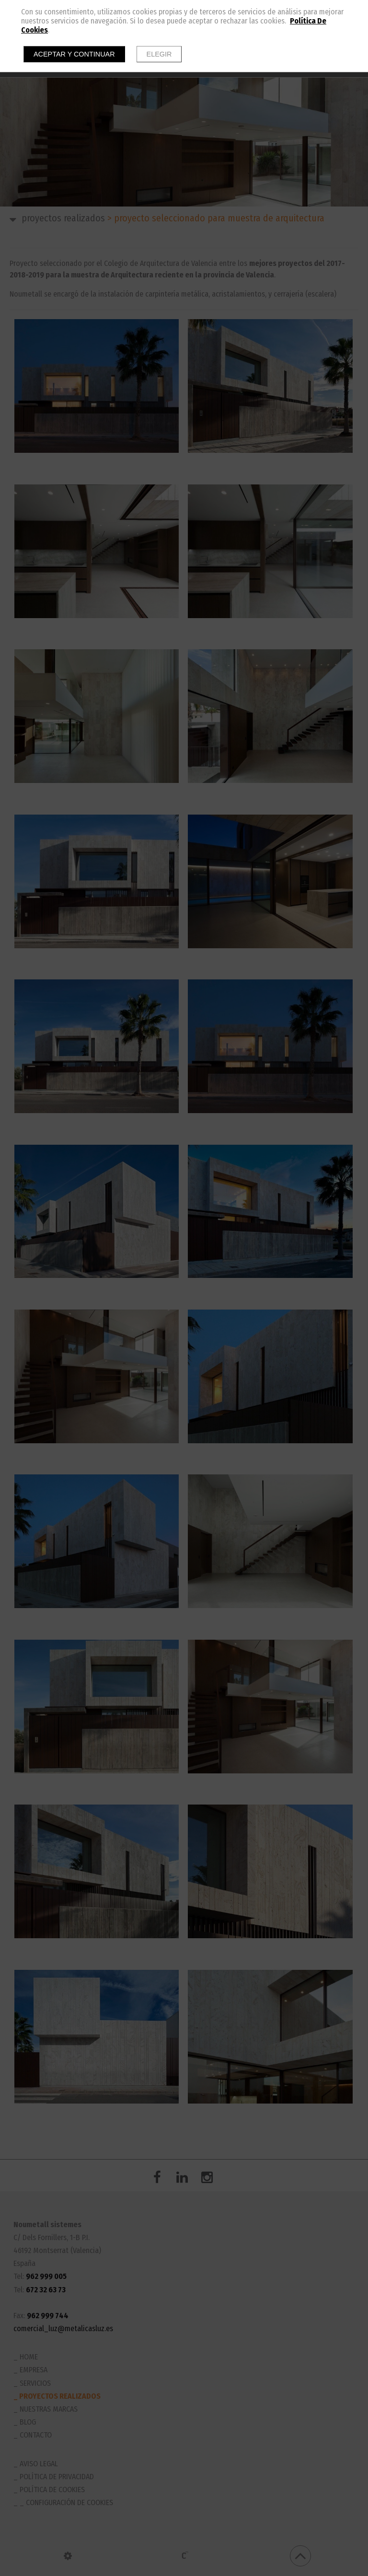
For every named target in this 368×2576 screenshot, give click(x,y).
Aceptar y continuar (74, 54)
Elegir (159, 54)
